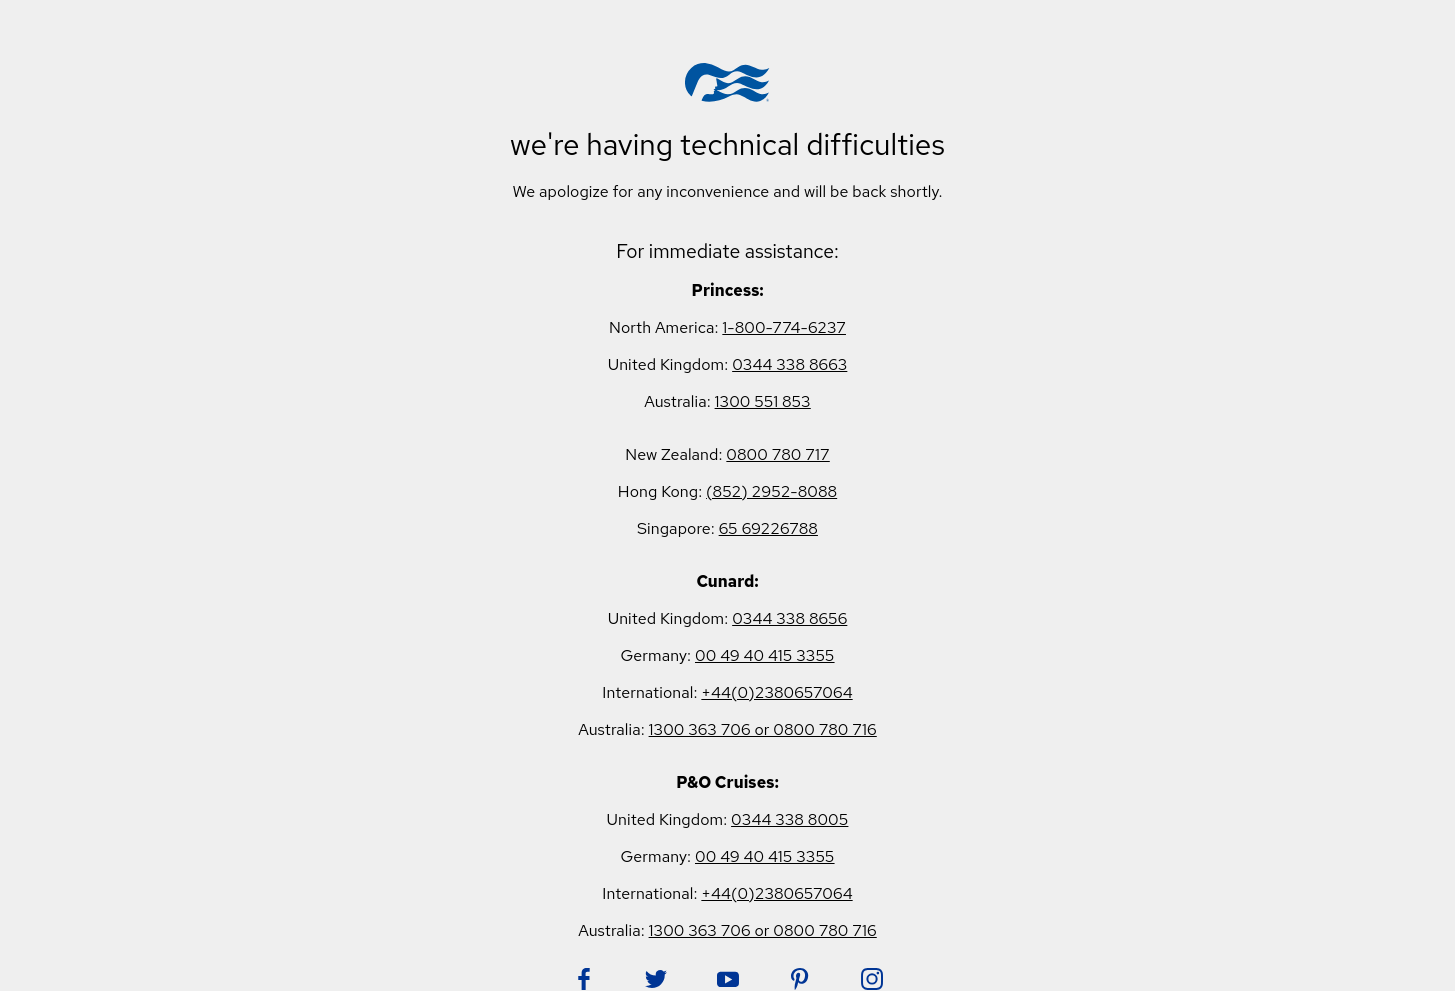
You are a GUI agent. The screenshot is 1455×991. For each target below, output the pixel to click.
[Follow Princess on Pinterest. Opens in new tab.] (800, 979)
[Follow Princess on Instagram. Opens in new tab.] (872, 979)
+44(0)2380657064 (776, 692)
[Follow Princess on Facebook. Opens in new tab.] (584, 979)
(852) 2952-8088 (771, 491)
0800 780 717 (777, 454)
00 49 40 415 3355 (765, 655)
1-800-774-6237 (784, 327)
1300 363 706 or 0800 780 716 (763, 729)
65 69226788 (768, 528)
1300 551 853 (763, 401)
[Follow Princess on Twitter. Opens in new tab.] (656, 979)
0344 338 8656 (789, 618)
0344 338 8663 (789, 364)
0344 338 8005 (789, 819)
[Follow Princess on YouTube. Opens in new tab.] (728, 979)
